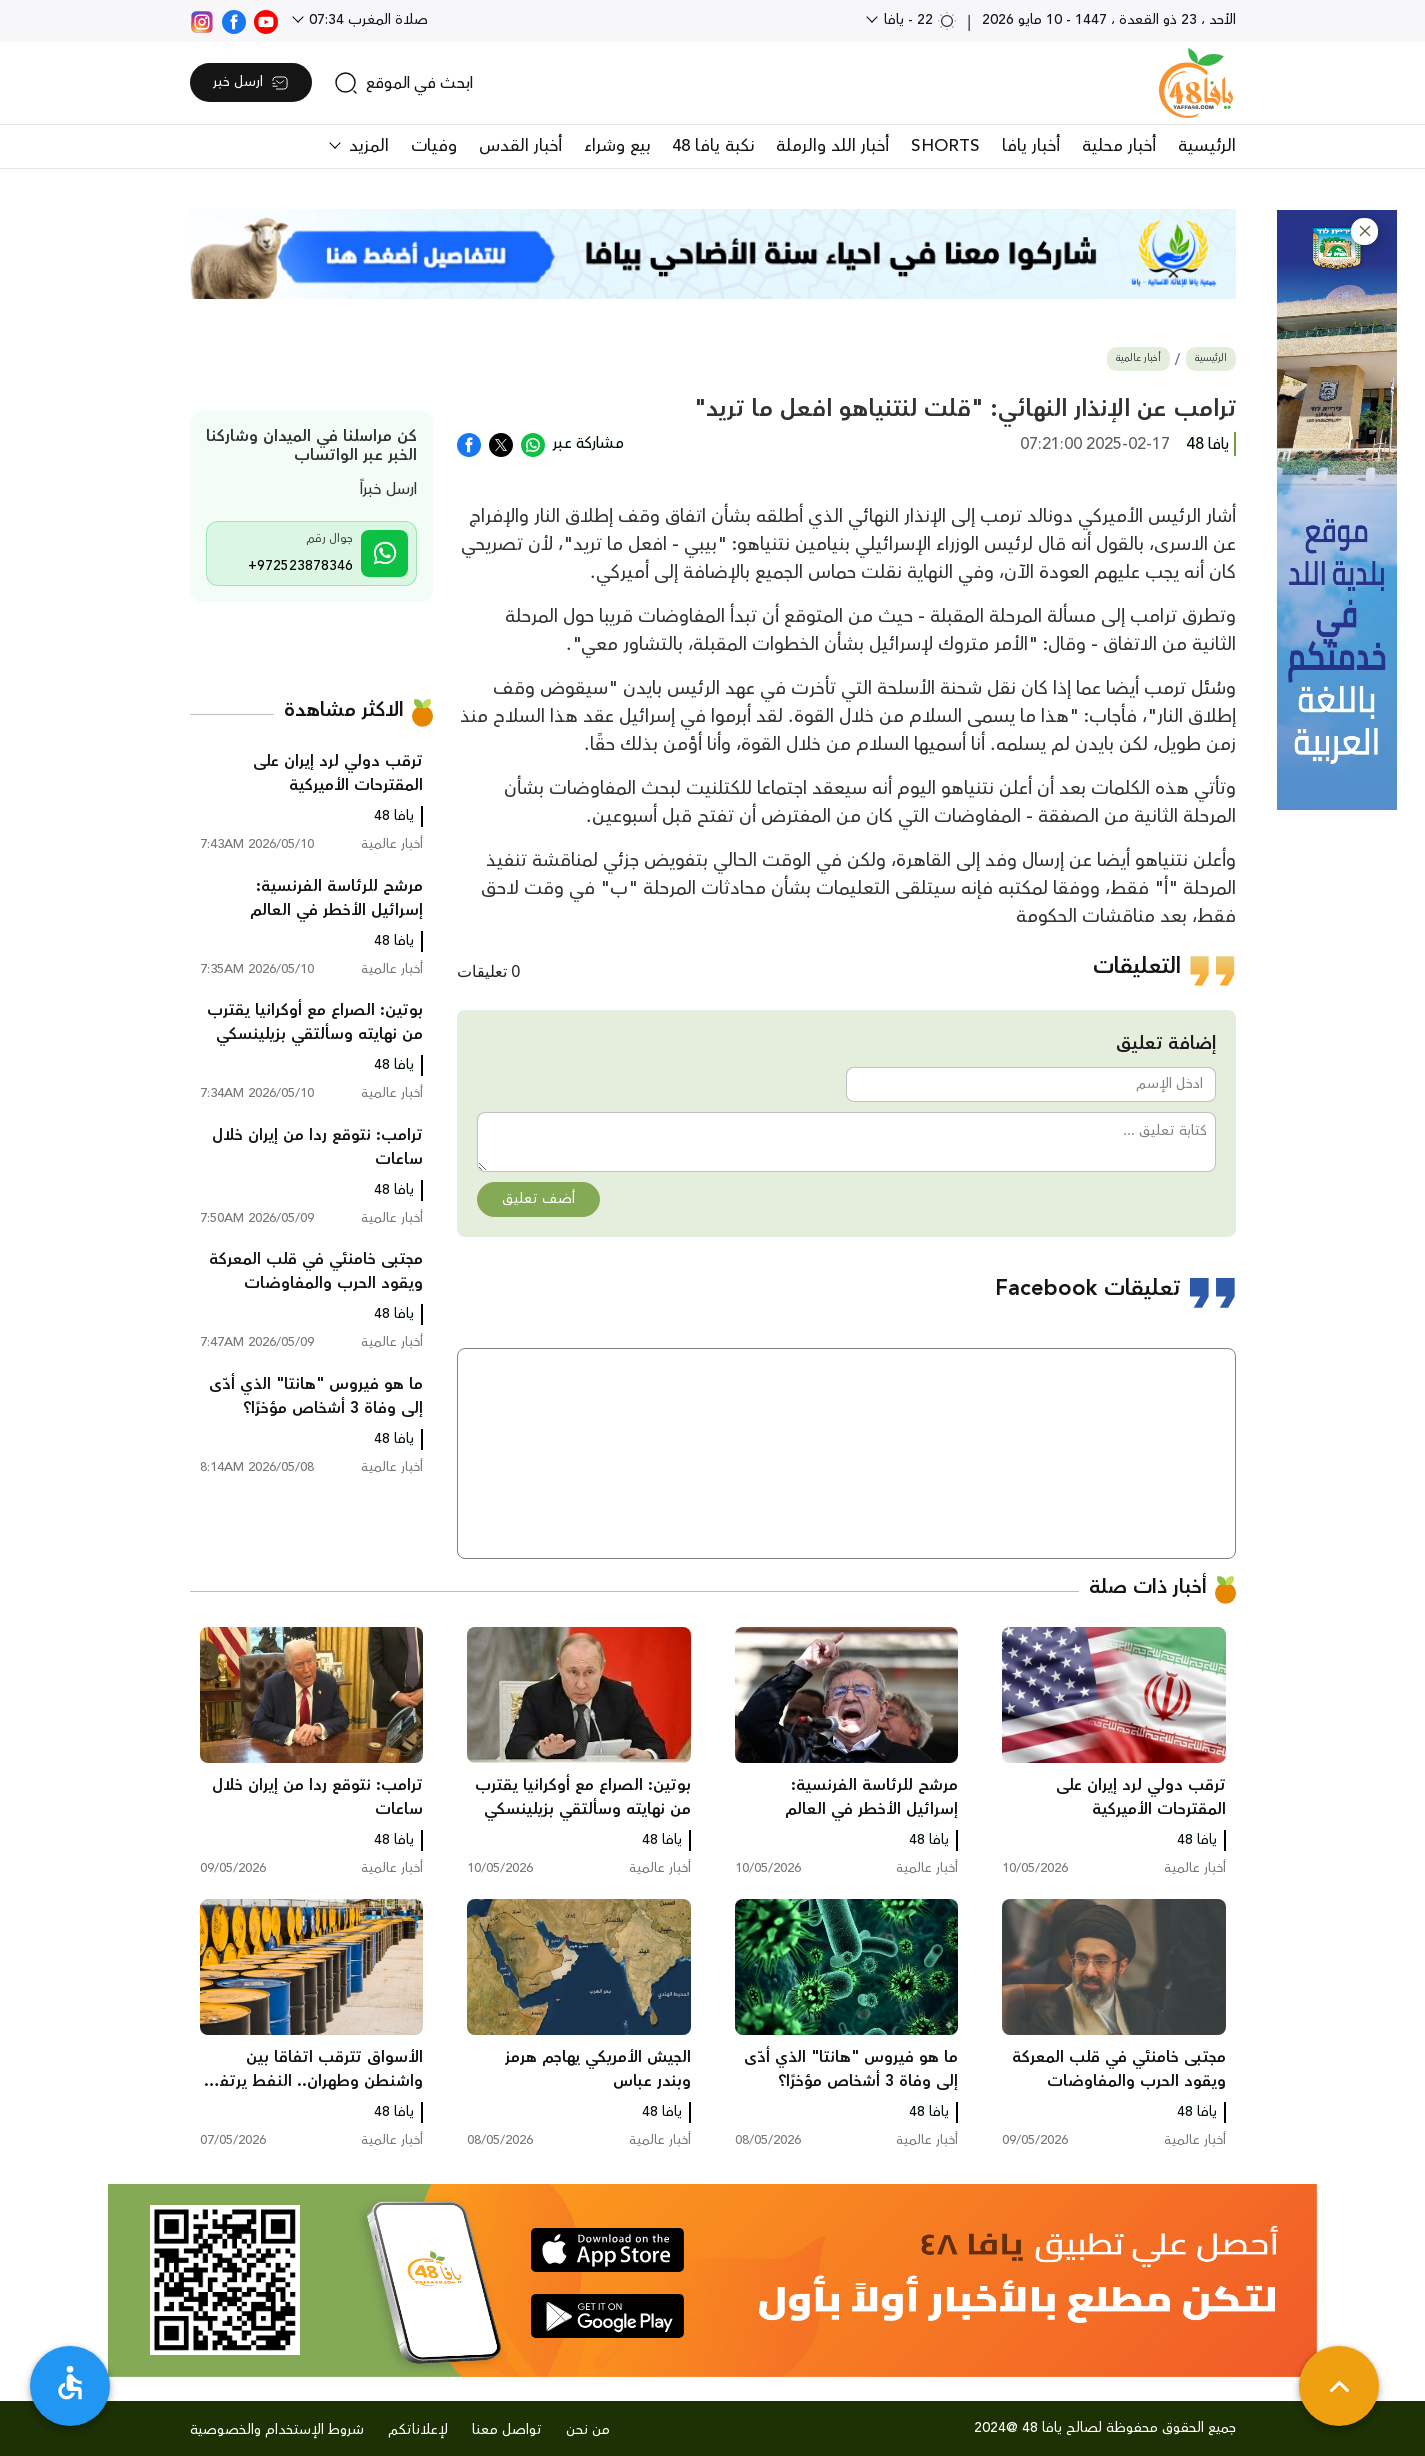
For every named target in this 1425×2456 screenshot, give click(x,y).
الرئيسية (1207, 146)
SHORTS (945, 146)
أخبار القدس (520, 146)
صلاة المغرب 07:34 (366, 20)
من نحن (588, 2430)
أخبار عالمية (1138, 358)
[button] (1364, 231)
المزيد (366, 146)
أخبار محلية (1119, 146)
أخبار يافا (1031, 146)
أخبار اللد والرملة (832, 146)
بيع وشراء (617, 146)
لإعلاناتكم (418, 2430)
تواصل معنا (507, 2430)
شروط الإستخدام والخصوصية (277, 2430)
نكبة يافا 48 (713, 146)
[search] (403, 83)
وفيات (434, 146)
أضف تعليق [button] (538, 1199)
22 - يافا (918, 20)
